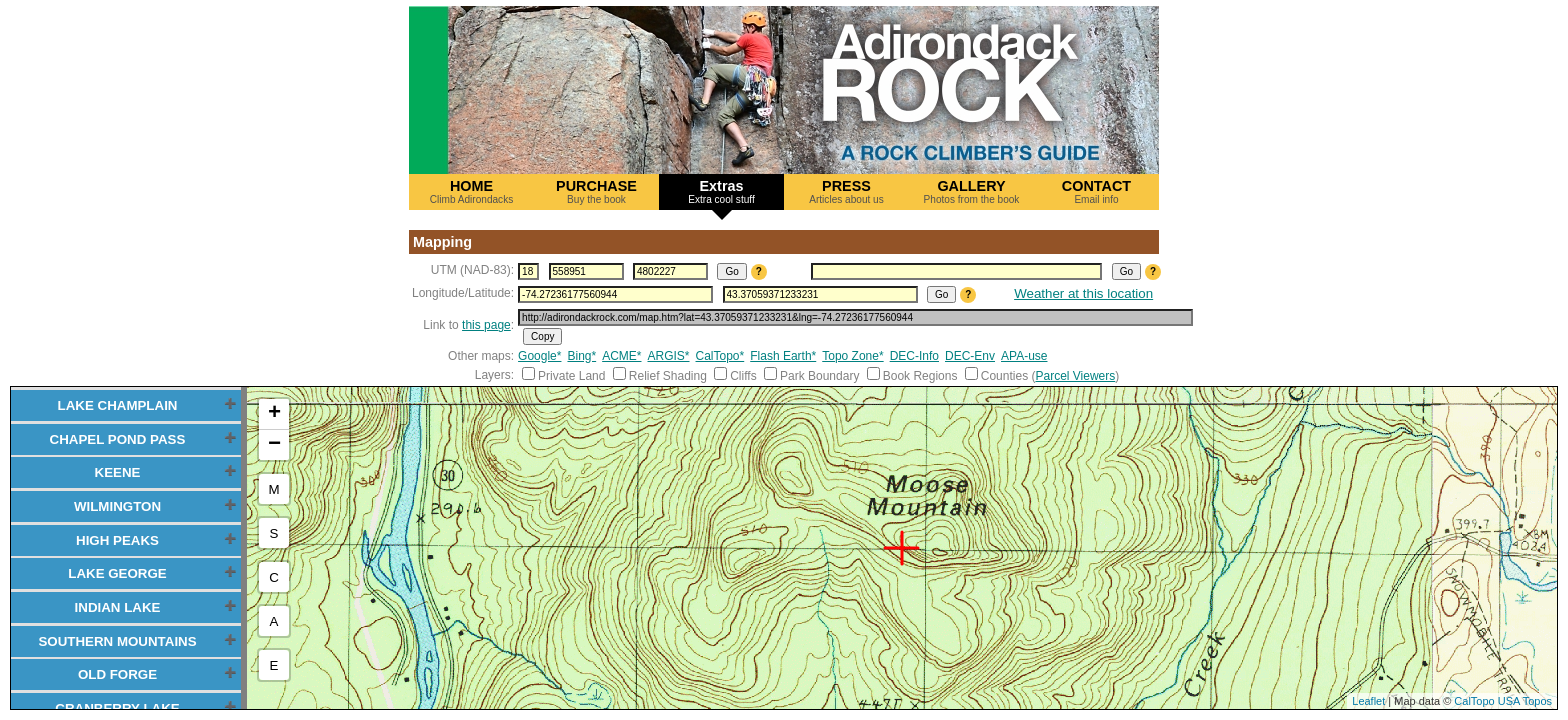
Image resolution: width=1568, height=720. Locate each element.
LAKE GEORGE (117, 573)
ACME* (621, 356)
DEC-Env (970, 356)
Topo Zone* (852, 356)
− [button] (274, 445)
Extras (721, 191)
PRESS (846, 191)
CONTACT (1096, 191)
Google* (539, 356)
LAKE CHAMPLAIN (118, 405)
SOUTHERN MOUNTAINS (117, 641)
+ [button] (274, 414)
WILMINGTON (117, 506)
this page (486, 325)
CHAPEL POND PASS (118, 439)
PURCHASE (596, 191)
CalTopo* (720, 356)
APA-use (1024, 356)
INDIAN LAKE (118, 607)
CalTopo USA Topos (1503, 701)
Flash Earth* (783, 356)
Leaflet (1368, 701)
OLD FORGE (117, 674)
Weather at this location (1083, 293)
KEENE (118, 472)
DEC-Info (914, 356)
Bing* (581, 356)
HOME (471, 191)
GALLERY (971, 191)
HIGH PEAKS (117, 540)
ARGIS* (669, 356)
